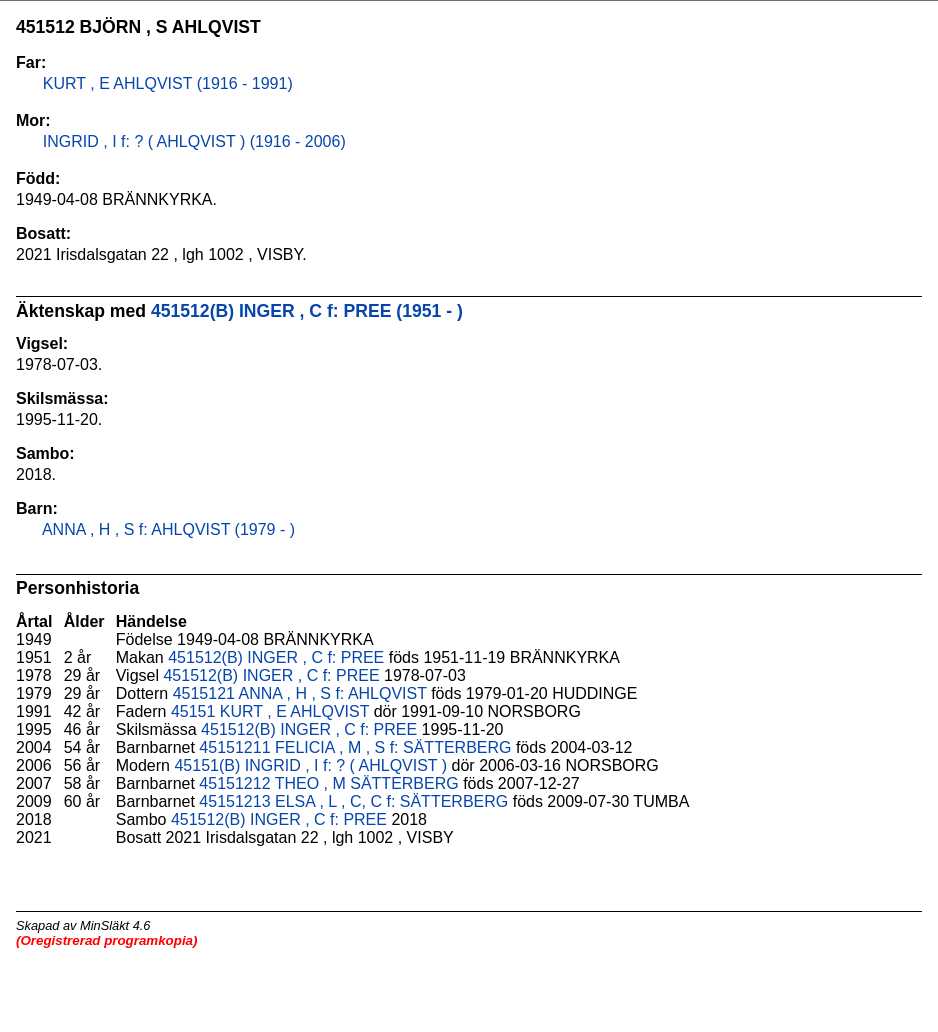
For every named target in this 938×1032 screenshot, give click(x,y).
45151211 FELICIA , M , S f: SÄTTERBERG (355, 747)
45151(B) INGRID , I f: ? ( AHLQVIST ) (310, 765)
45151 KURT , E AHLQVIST (270, 711)
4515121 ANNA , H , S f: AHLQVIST (300, 693)
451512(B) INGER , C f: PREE (276, 657)
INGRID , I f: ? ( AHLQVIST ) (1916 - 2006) (191, 141)
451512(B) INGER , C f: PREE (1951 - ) (307, 311)
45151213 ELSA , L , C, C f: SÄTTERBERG (353, 801)
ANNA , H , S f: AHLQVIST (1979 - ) (166, 529)
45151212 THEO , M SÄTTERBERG (328, 783)
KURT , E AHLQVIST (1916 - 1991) (165, 83)
